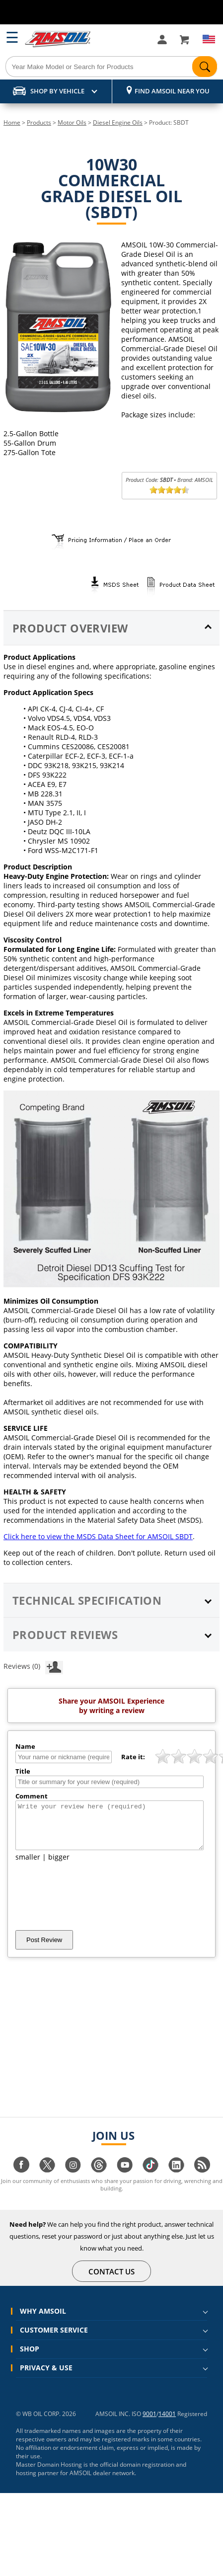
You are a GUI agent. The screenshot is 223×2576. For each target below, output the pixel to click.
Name (25, 1746)
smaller (27, 1866)
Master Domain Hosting (49, 2473)
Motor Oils (72, 122)
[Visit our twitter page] (47, 2179)
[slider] (169, 490)
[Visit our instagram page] (73, 2179)
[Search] (111, 66)
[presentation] (90, 1904)
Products (39, 122)
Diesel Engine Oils (118, 122)
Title (22, 1771)
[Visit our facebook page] (21, 2179)
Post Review (44, 1948)
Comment (31, 1796)
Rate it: (133, 1756)
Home (11, 122)
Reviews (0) (33, 1666)
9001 (149, 2423)
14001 (167, 2423)
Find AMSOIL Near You (172, 90)
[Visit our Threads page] (99, 2179)
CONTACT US (111, 2280)
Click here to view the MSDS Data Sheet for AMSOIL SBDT (98, 1536)
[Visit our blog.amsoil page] (202, 2179)
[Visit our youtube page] (125, 2179)
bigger (59, 1866)
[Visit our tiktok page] (150, 2179)
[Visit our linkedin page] (176, 2179)
